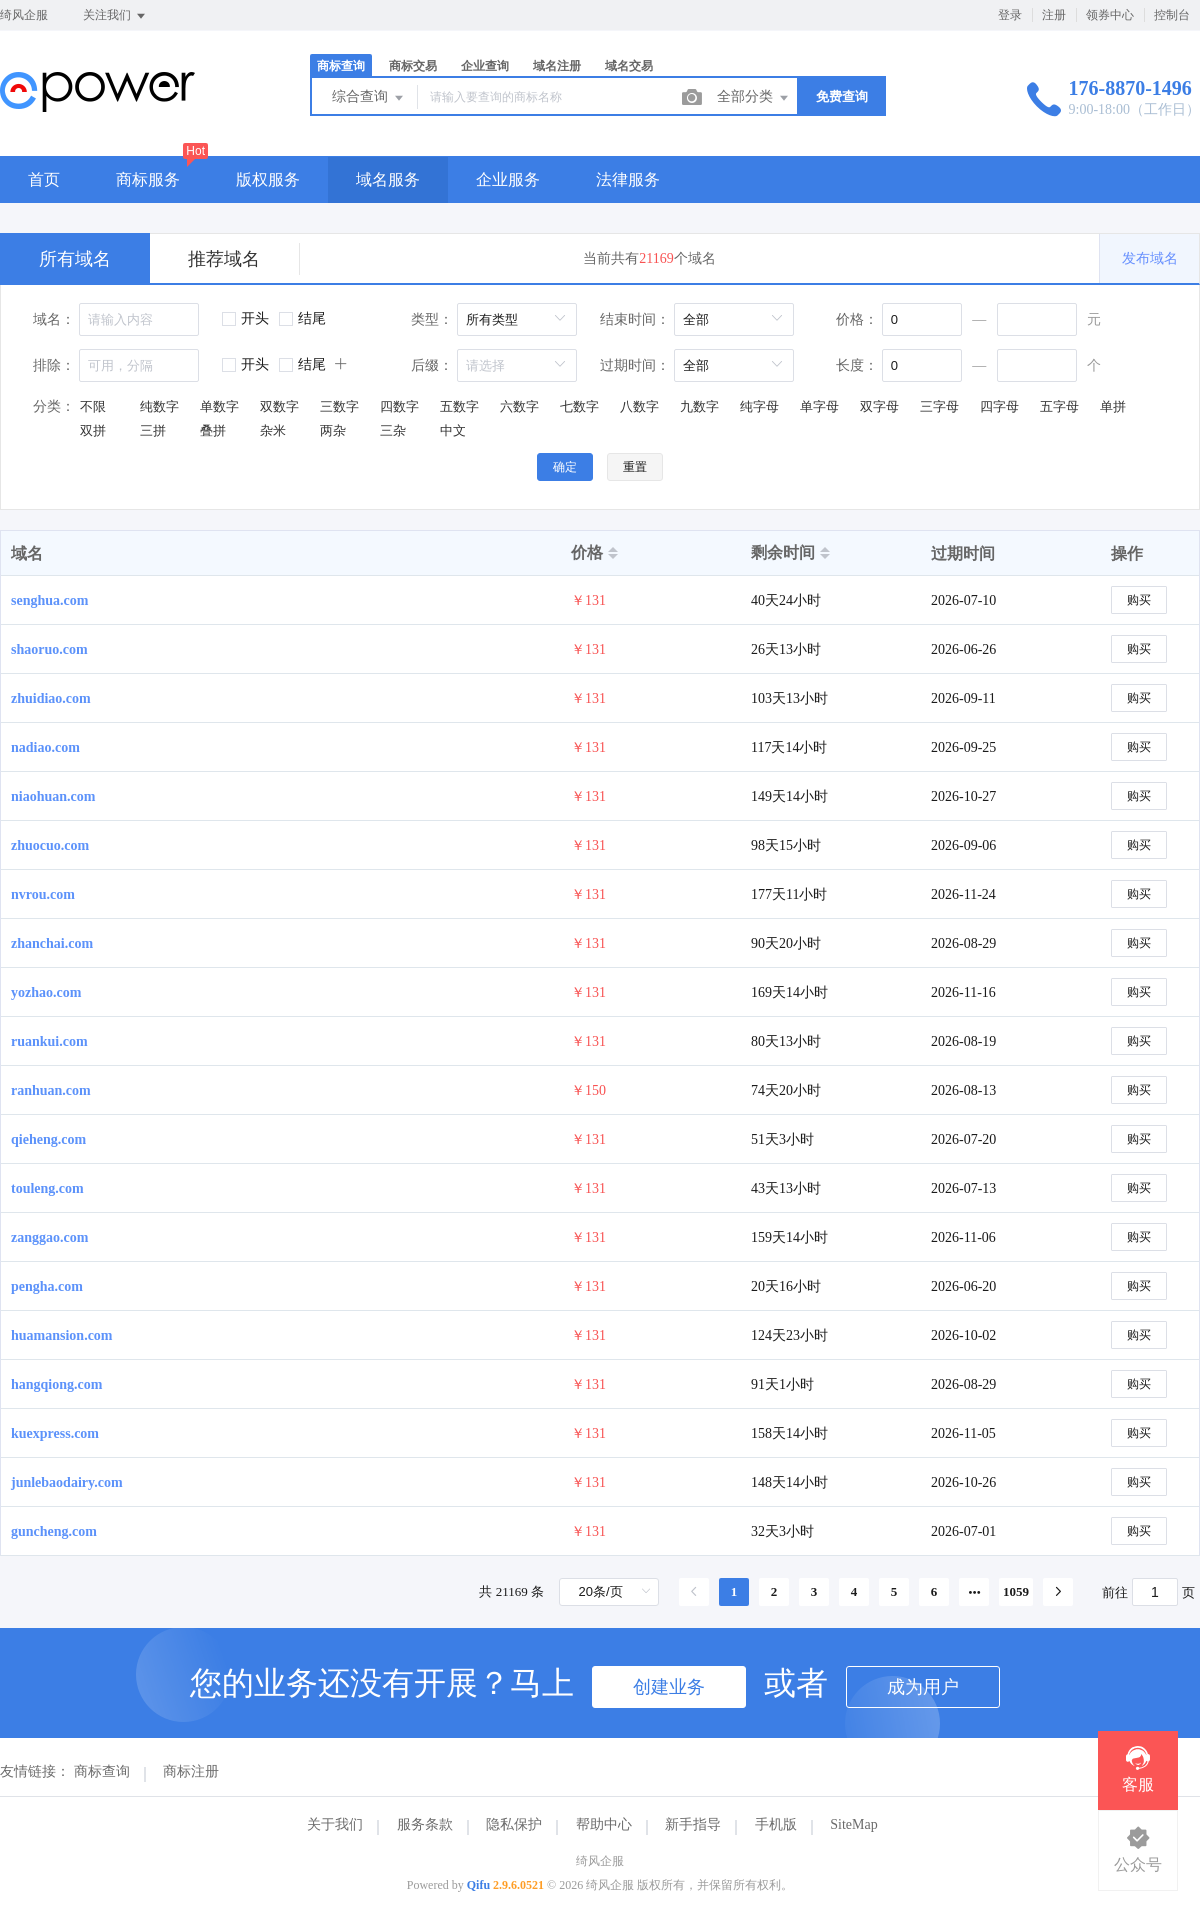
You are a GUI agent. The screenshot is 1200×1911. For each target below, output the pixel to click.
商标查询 (341, 66)
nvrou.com (43, 894)
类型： (432, 319)
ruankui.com (49, 1041)
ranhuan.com (51, 1090)
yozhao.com (46, 992)
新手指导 (693, 1824)
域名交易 (629, 66)
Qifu (478, 1885)
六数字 (519, 406)
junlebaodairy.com (67, 1482)
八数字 (639, 406)
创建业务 (669, 1687)
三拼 (153, 430)
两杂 (333, 430)
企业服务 (508, 179)
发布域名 (1150, 258)
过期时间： (635, 365)
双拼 (93, 430)
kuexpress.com (55, 1433)
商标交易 (413, 66)
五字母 (1059, 406)
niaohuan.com (53, 796)
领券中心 (1110, 15)
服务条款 (425, 1824)
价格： (857, 319)
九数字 (699, 406)
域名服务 (388, 179)
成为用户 (923, 1687)
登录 (1010, 15)
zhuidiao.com (51, 698)
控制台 (1172, 15)
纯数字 (159, 406)
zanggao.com (49, 1237)
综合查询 (369, 98)
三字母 (939, 406)
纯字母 (759, 406)
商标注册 (191, 1771)
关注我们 (115, 16)
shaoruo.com (49, 649)
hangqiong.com (56, 1384)
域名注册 (557, 66)
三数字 (339, 406)
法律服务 (628, 179)
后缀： (432, 365)
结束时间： (635, 319)
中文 (453, 430)
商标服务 (148, 179)
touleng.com (47, 1188)
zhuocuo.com (50, 845)
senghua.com (49, 600)
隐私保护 (514, 1824)
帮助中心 (604, 1824)
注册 (1054, 15)
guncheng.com (54, 1531)
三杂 (393, 430)
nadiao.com (45, 747)
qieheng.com (48, 1139)
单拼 (1113, 406)
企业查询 (485, 66)
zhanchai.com (52, 943)
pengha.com (47, 1286)
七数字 (579, 406)
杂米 (273, 430)
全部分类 (754, 98)
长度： (857, 365)
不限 (93, 406)
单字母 (819, 406)
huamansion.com (62, 1335)
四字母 (999, 406)
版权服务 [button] (268, 179)
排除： (54, 365)
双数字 (279, 406)
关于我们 (335, 1824)
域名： (54, 319)
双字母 (879, 406)
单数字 (219, 406)
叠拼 (213, 430)
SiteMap (853, 1824)
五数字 (459, 406)
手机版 (776, 1824)
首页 (44, 179)
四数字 (399, 406)
